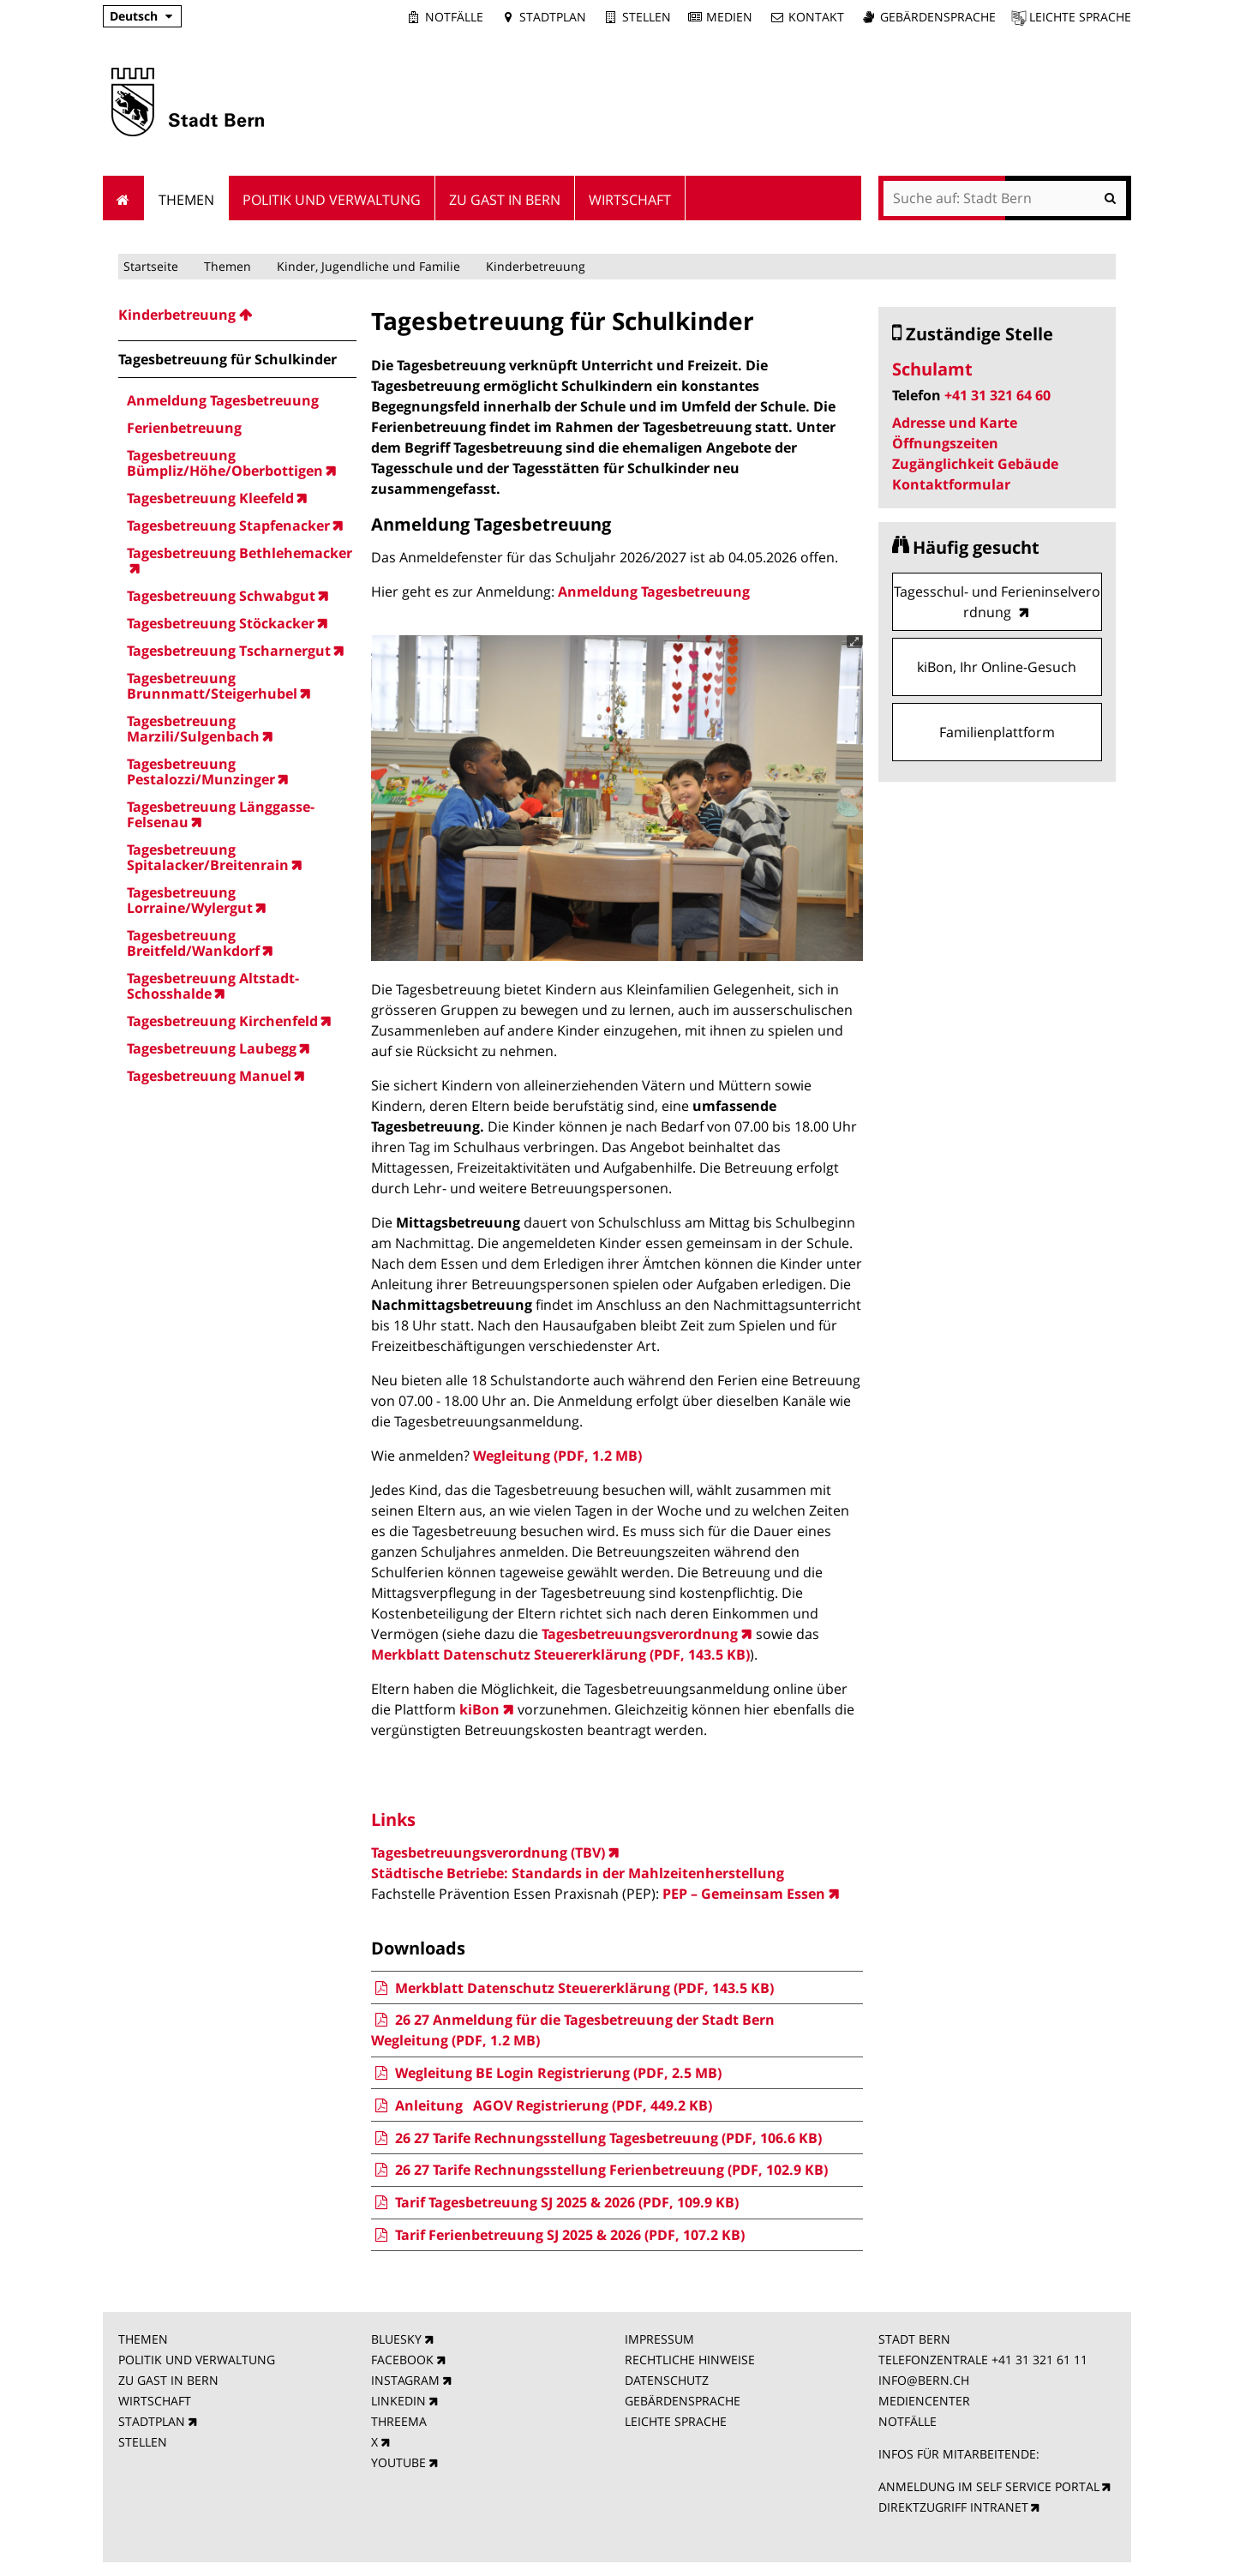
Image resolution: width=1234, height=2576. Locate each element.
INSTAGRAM (405, 2380)
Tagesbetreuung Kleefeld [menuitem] (210, 498)
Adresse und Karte (954, 422)
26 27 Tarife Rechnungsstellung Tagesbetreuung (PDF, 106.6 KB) (596, 2138)
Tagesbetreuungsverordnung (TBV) (488, 1852)
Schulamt (932, 369)
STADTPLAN (151, 2421)
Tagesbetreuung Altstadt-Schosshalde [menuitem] (213, 985)
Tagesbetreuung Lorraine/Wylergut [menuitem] (190, 900)
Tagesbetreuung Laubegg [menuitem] (212, 1048)
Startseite (150, 266)
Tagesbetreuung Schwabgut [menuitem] (221, 595)
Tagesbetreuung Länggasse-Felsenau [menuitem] (220, 814)
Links (393, 1819)
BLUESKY (396, 2339)
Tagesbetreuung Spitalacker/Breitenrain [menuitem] (208, 857)
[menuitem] (237, 314)
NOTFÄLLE (907, 2421)
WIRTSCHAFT (154, 2401)
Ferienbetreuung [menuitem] (184, 427)
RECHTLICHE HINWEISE (690, 2359)
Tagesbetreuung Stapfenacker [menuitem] (228, 525)
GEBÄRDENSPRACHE (682, 2401)
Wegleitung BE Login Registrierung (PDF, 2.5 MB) (546, 2072)
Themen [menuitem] (186, 199)
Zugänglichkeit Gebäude (975, 463)
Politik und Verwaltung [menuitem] (332, 199)
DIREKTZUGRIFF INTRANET (953, 2507)
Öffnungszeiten (945, 443)
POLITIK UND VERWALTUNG (196, 2359)
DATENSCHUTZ (667, 2380)
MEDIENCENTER (924, 2401)
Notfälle (454, 17)
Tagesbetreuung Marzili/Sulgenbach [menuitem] (193, 728)
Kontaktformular (951, 484)
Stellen (646, 17)
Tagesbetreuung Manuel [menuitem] (209, 1076)
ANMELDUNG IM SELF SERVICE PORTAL (988, 2486)
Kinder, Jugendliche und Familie (368, 266)
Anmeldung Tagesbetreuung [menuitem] (223, 400)
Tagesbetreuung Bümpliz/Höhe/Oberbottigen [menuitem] (225, 462)
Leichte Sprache (1080, 17)
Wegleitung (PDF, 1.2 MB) (557, 1455)
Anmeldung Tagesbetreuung (654, 591)
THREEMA (399, 2421)
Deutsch (134, 16)
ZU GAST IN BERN (168, 2380)
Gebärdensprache (938, 17)
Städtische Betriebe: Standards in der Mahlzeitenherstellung (577, 1873)
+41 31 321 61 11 (1039, 2359)
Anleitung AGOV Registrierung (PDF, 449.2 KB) (541, 2105)
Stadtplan (552, 17)
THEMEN (143, 2339)
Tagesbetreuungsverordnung (640, 1633)
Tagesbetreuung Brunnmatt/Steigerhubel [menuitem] (212, 685)
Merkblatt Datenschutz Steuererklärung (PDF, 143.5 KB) (560, 1654)
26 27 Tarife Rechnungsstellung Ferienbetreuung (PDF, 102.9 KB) (599, 2169)
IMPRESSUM (659, 2339)
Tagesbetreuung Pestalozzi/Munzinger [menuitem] (201, 771)
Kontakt (816, 17)
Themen (227, 266)
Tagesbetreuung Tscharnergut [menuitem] (229, 650)
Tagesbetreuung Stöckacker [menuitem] (220, 623)
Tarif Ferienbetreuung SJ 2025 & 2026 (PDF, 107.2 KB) (557, 2234)
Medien (729, 17)
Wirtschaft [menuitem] (630, 199)
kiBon (479, 1709)
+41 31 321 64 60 (997, 395)
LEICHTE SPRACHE (676, 2421)
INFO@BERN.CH (923, 2380)
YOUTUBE (398, 2462)
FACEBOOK (402, 2359)
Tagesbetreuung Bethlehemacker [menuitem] (239, 553)
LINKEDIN (398, 2401)
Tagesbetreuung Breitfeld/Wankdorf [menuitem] (193, 943)
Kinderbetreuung (535, 266)
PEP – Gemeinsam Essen (743, 1893)
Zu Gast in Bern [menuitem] (504, 199)
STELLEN (142, 2442)
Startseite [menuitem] (124, 198)
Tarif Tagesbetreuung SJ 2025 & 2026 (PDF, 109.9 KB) (554, 2202)
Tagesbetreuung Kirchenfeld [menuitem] (222, 1021)
